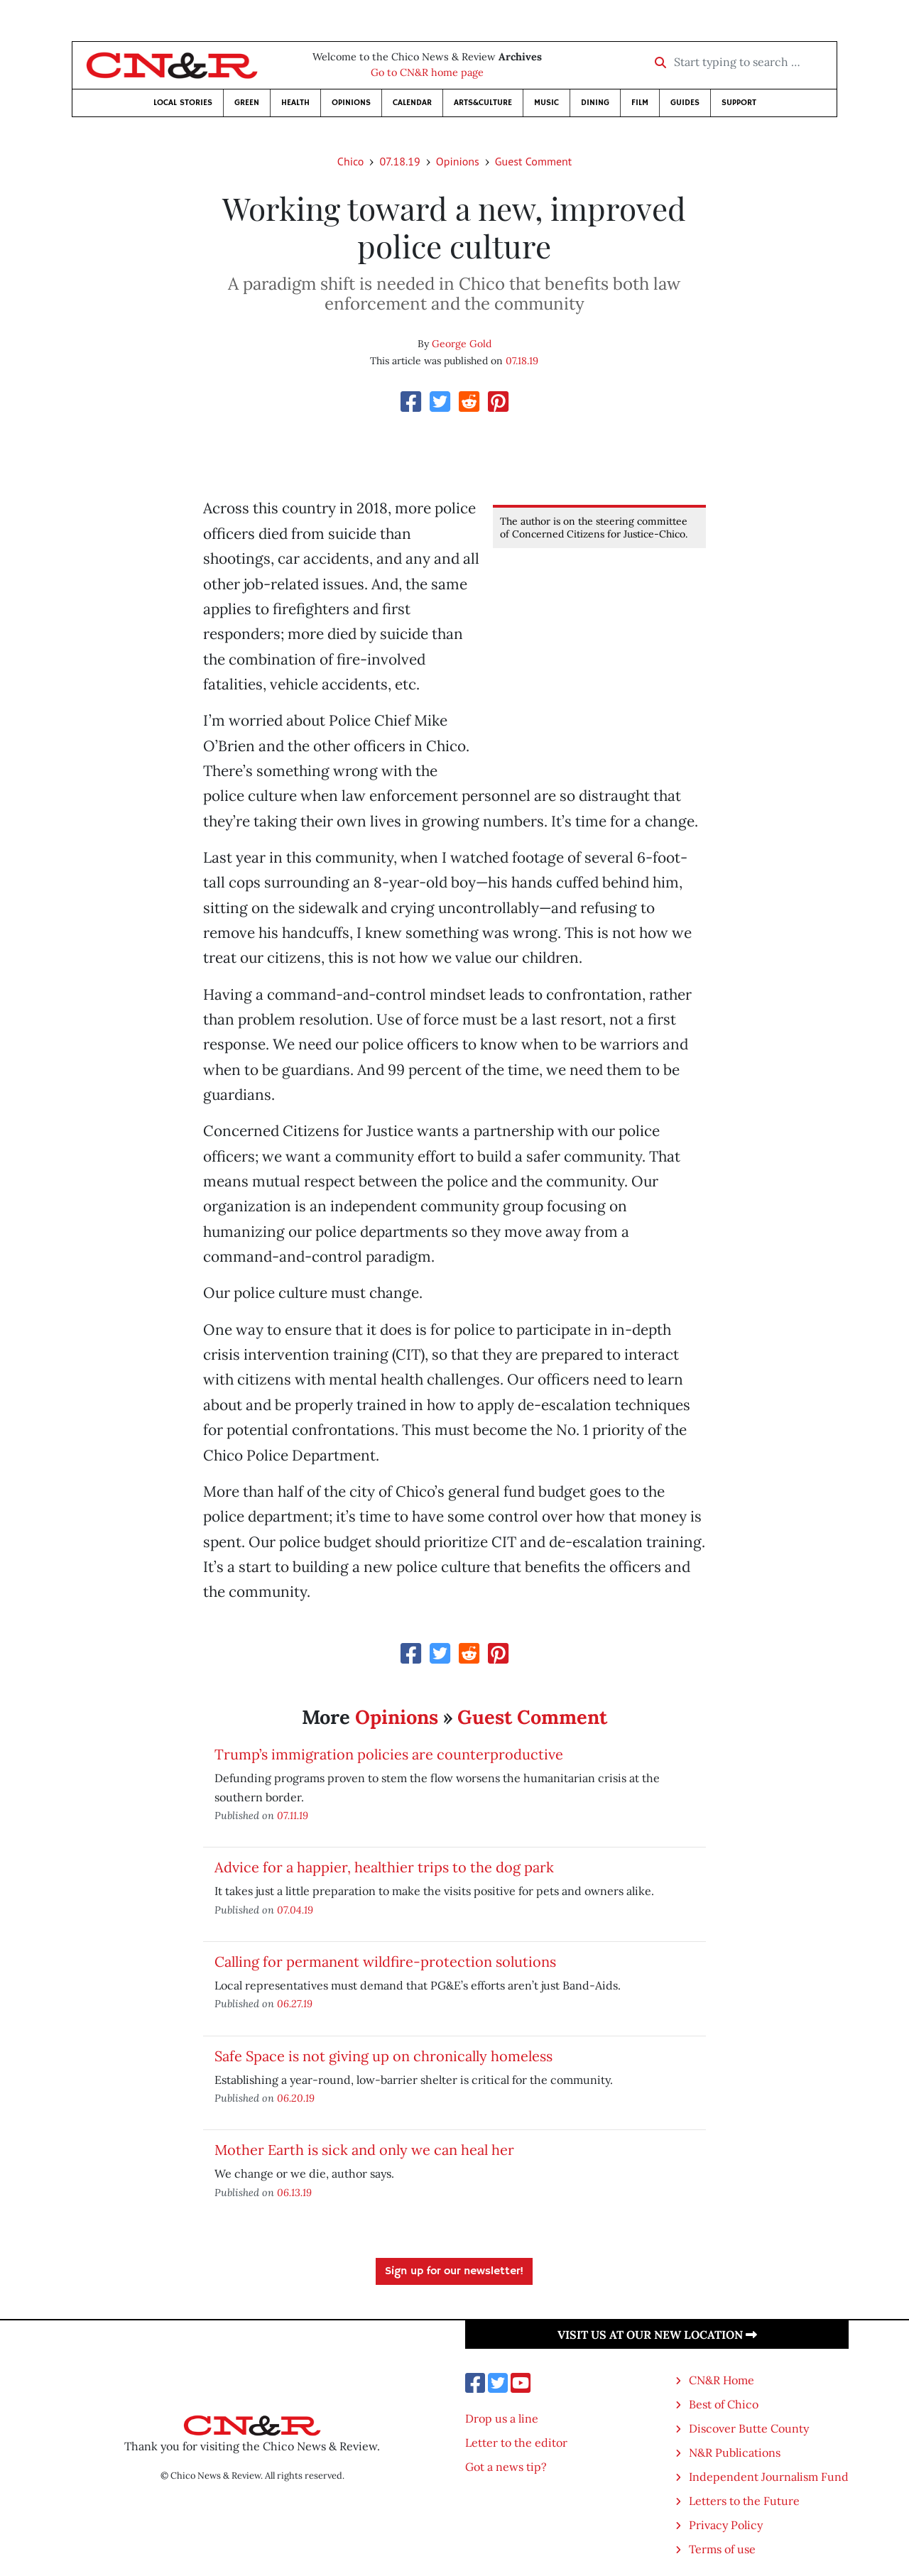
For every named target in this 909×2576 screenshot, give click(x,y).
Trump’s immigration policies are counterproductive (388, 1754)
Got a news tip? (506, 2467)
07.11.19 (292, 1815)
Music (546, 102)
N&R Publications (734, 2452)
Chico (350, 161)
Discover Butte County (749, 2428)
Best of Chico (723, 2404)
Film (639, 102)
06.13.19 (294, 2192)
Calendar (412, 102)
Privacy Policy (726, 2525)
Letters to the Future (744, 2501)
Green (246, 102)
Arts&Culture (483, 102)
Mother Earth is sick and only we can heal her (364, 2150)
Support (739, 102)
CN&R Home (721, 2380)
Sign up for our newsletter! (454, 2271)
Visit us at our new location (657, 2334)
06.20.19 (296, 2098)
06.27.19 (294, 2003)
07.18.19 (399, 161)
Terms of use (722, 2549)
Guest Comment (533, 161)
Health (295, 102)
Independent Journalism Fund (769, 2476)
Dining (595, 102)
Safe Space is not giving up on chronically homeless (383, 2056)
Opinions (351, 102)
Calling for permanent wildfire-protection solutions (385, 1961)
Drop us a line (501, 2418)
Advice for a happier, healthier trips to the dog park (384, 1867)
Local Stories (182, 102)
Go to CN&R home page (427, 72)
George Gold (461, 343)
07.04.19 (295, 1909)
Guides (685, 102)
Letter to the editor (516, 2442)
